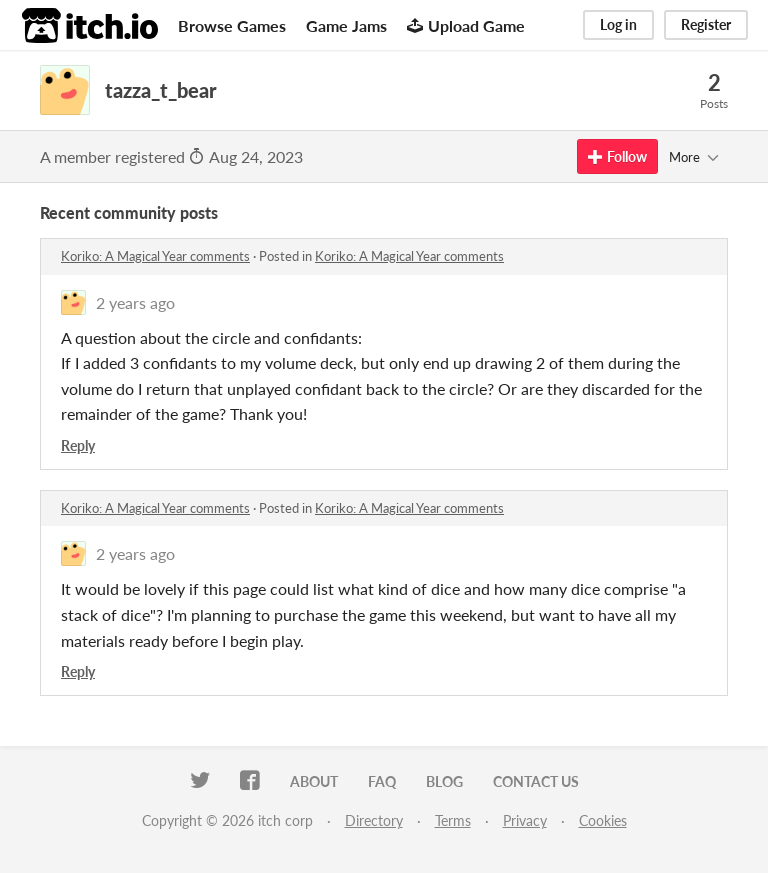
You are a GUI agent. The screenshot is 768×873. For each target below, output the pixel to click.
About (314, 781)
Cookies (603, 820)
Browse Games (232, 25)
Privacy (525, 820)
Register (706, 24)
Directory (374, 820)
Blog (444, 781)
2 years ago (135, 302)
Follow (617, 156)
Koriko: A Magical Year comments (155, 256)
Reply (78, 445)
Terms (453, 820)
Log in (618, 24)
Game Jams (346, 25)
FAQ (382, 781)
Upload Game (466, 25)
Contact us (536, 781)
